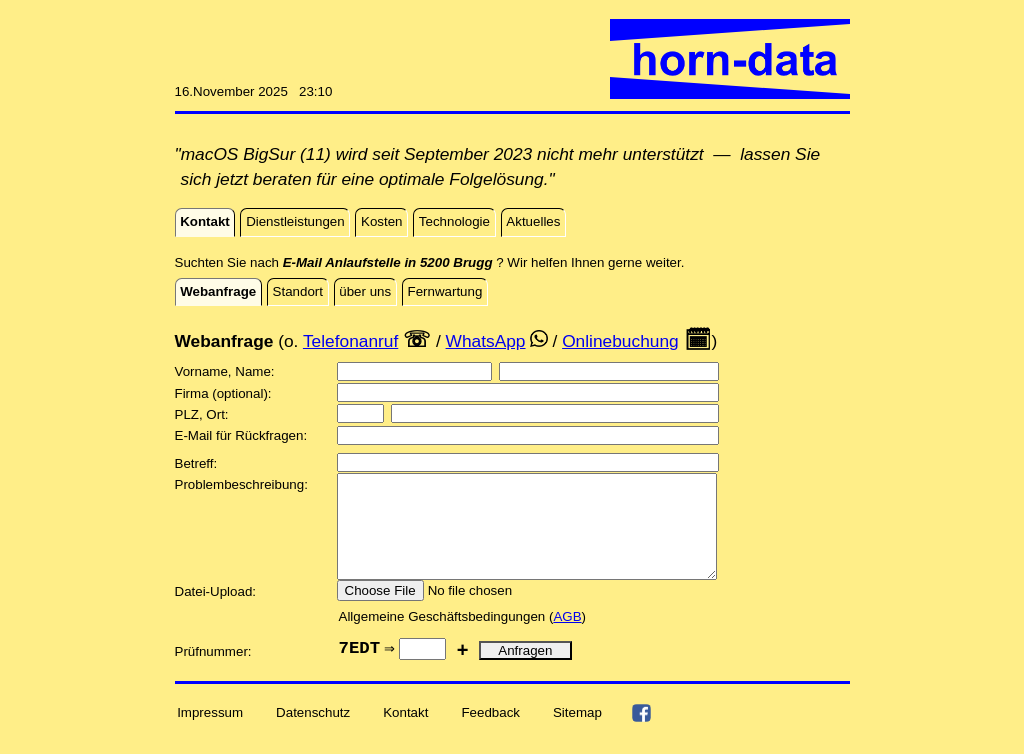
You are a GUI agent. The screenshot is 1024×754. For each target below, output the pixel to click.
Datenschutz (313, 733)
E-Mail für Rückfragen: (243, 435)
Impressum (210, 733)
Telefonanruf (350, 341)
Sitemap (577, 733)
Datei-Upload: (217, 612)
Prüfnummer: (215, 672)
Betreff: (198, 463)
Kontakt (405, 733)
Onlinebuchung (620, 341)
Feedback (490, 733)
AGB (567, 637)
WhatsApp (486, 341)
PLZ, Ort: (204, 414)
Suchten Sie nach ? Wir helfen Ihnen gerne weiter (428, 262)
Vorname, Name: (227, 371)
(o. (288, 341)
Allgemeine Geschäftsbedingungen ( (446, 637)
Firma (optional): (225, 393)
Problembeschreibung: (243, 484)
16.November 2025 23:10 (254, 91)
